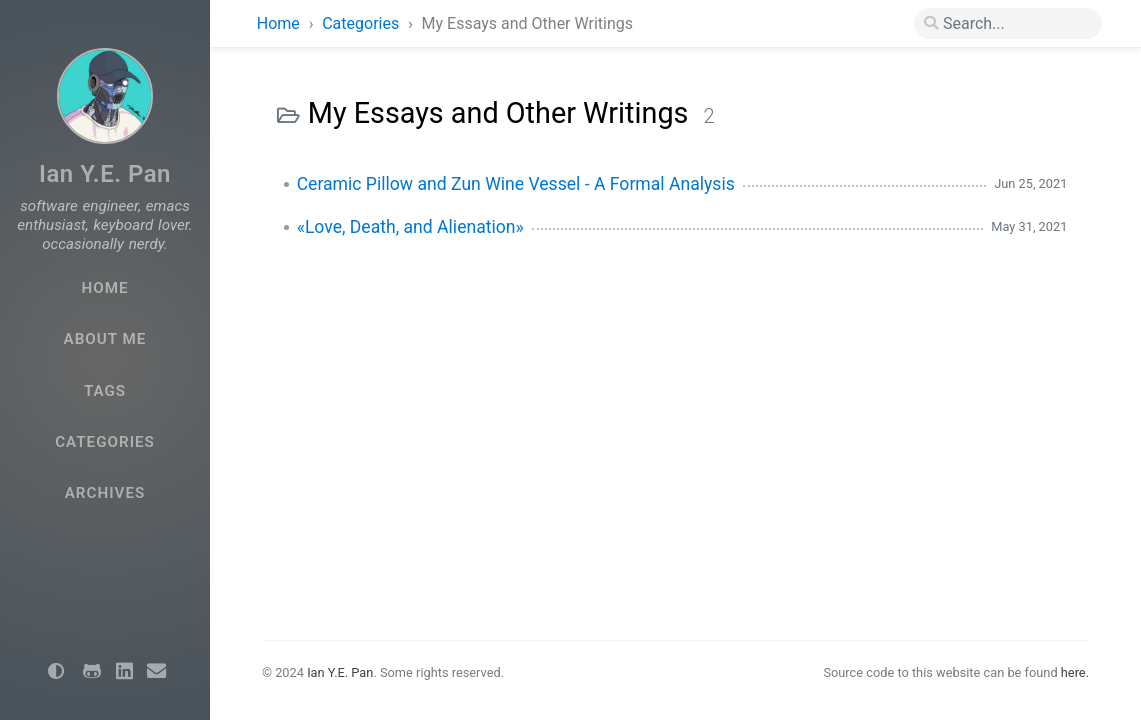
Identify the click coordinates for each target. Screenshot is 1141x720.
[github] (92, 672)
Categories (362, 23)
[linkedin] (124, 672)
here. (1075, 672)
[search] (1008, 24)
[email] (156, 672)
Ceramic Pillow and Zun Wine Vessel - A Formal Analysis (516, 184)
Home (278, 23)
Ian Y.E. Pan (105, 174)
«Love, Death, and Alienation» (410, 227)
